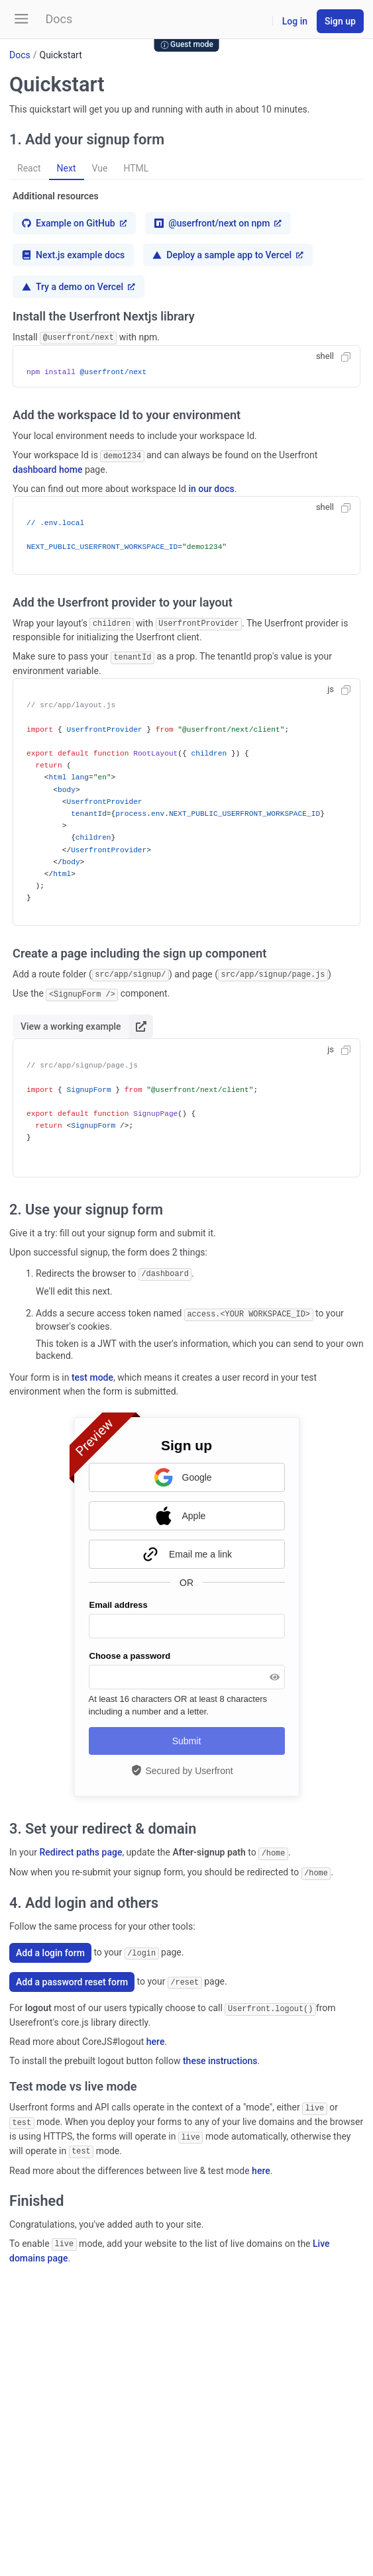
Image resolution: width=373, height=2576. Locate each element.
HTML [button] (135, 168)
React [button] (29, 168)
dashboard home (47, 468)
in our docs (211, 487)
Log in (294, 21)
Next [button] (66, 168)
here (155, 2035)
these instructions (220, 2054)
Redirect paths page (80, 1847)
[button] (21, 18)
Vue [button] (100, 168)
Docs (19, 55)
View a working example (87, 1023)
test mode (92, 1372)
